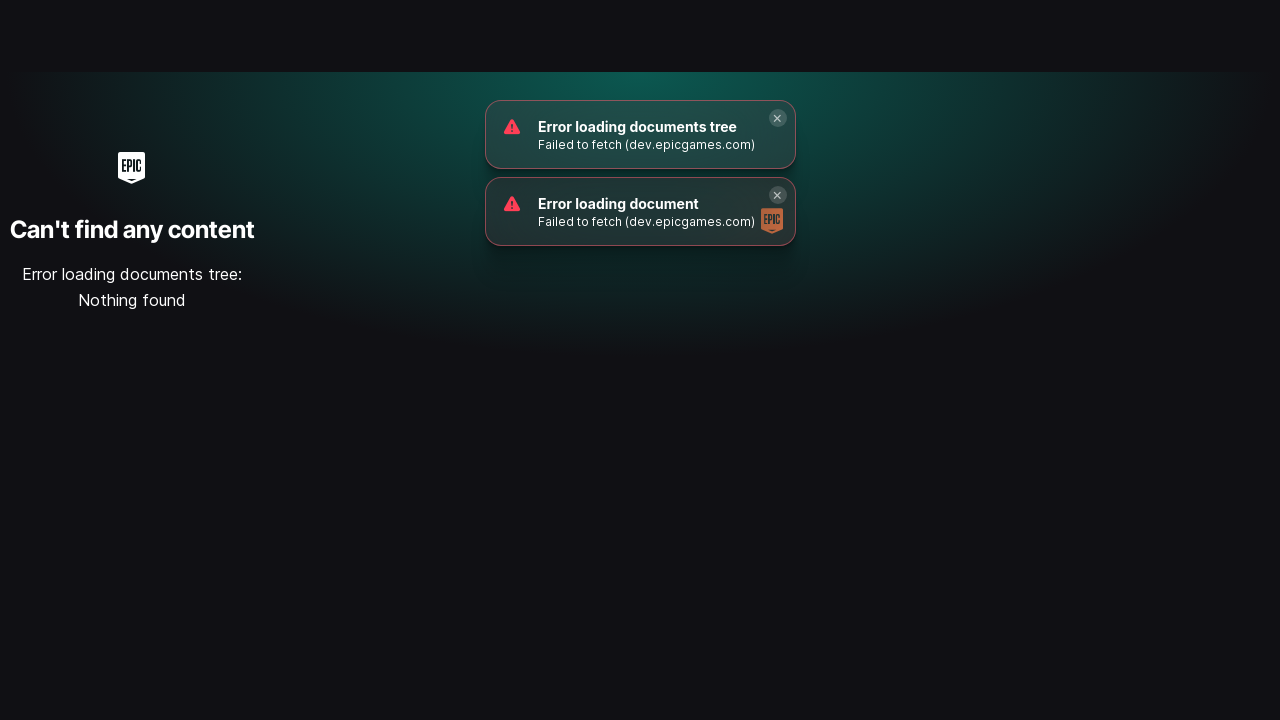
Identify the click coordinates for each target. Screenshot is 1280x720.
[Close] (778, 118)
